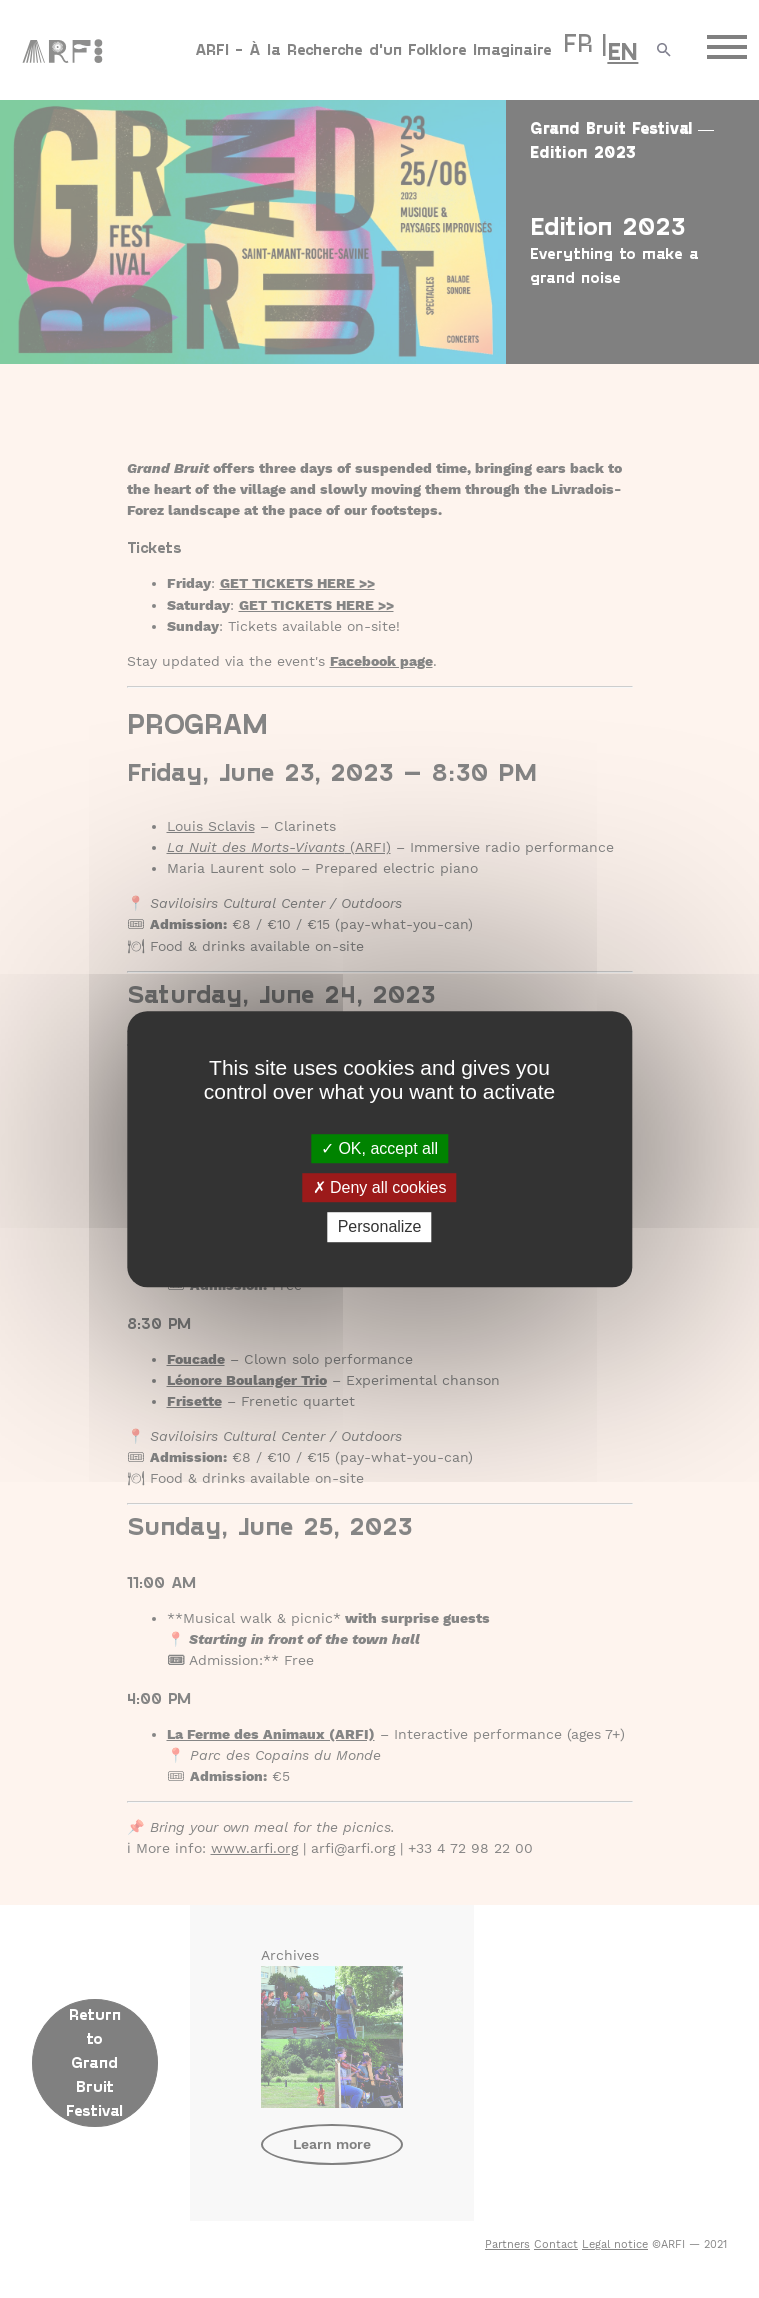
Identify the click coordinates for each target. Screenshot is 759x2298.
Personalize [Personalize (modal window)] (380, 1227)
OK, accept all (379, 1148)
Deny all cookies (380, 1187)
